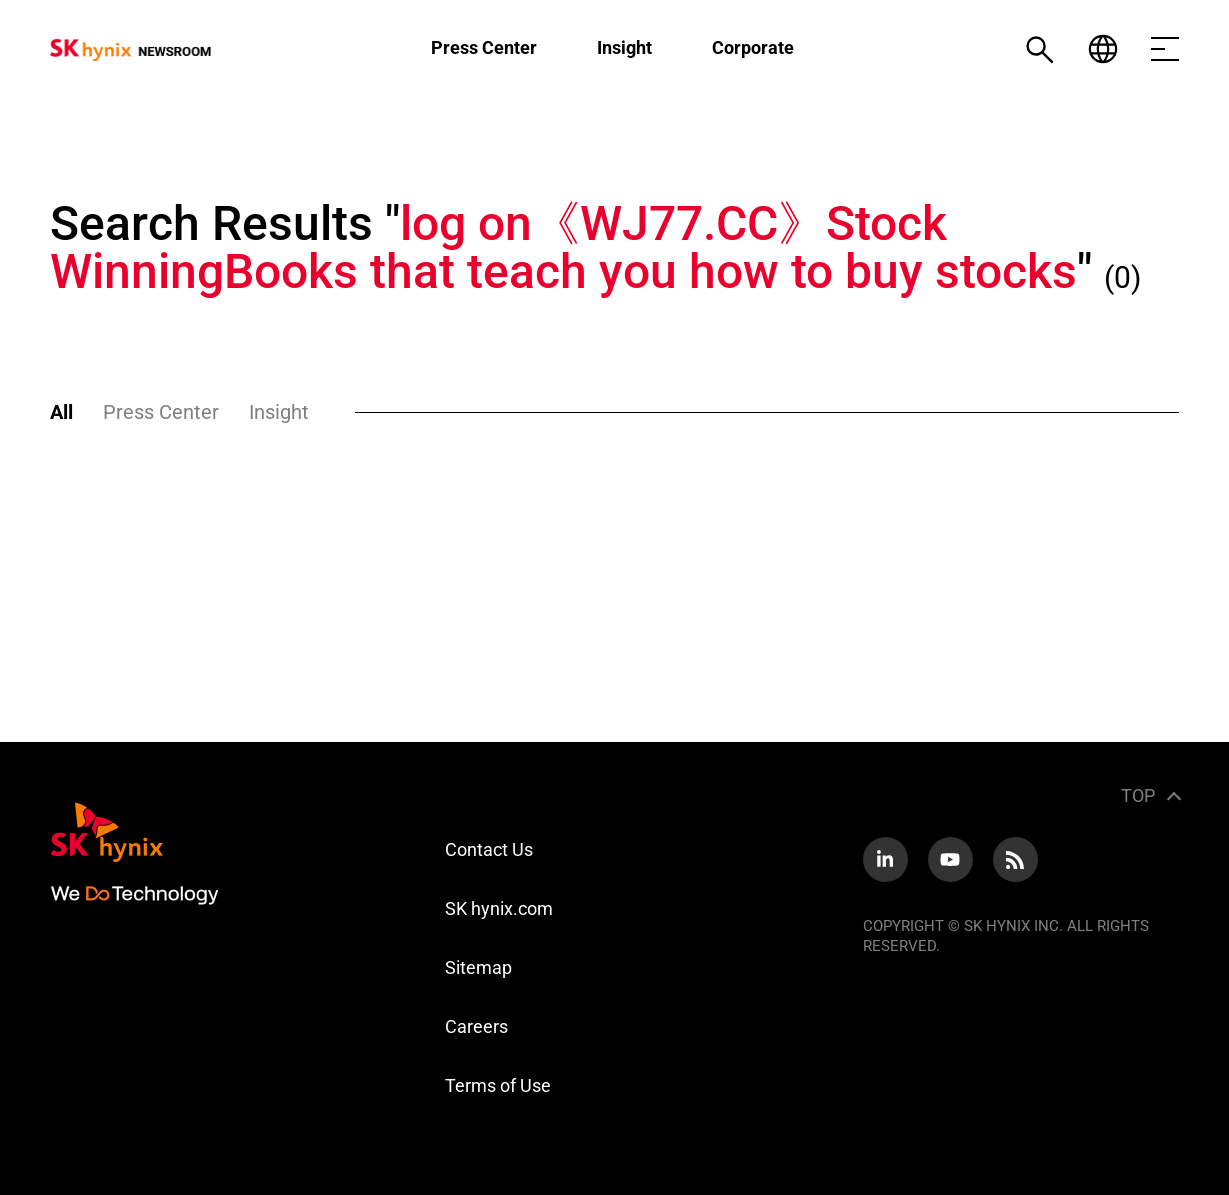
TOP (1138, 795)
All (61, 412)
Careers (476, 1026)
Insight (624, 47)
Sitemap (478, 967)
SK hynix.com (499, 908)
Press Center (484, 47)
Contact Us (489, 849)
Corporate (753, 47)
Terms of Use (498, 1085)
